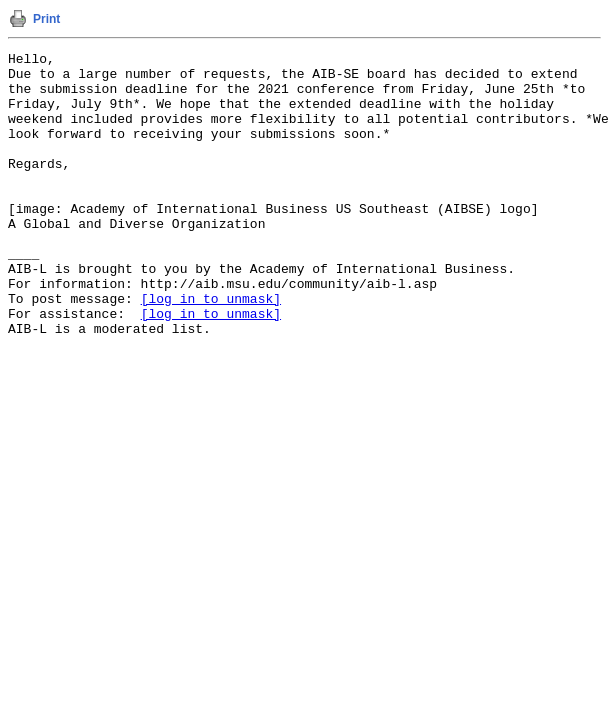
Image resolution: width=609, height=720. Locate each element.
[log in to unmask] (211, 349)
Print (46, 19)
